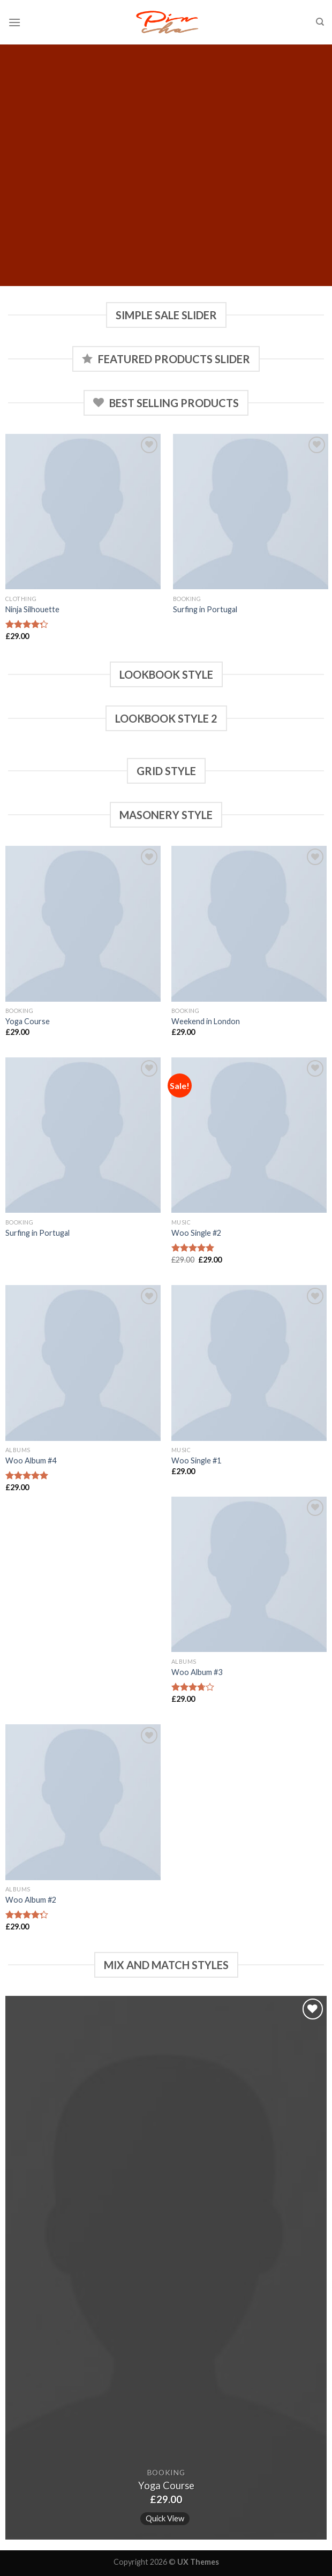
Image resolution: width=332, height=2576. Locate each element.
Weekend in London (205, 1021)
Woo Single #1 (196, 1460)
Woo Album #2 (30, 1899)
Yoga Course (27, 1021)
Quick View (165, 2518)
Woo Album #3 (196, 1672)
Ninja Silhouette (32, 609)
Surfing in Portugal (205, 609)
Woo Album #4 (30, 1460)
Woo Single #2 (196, 1232)
